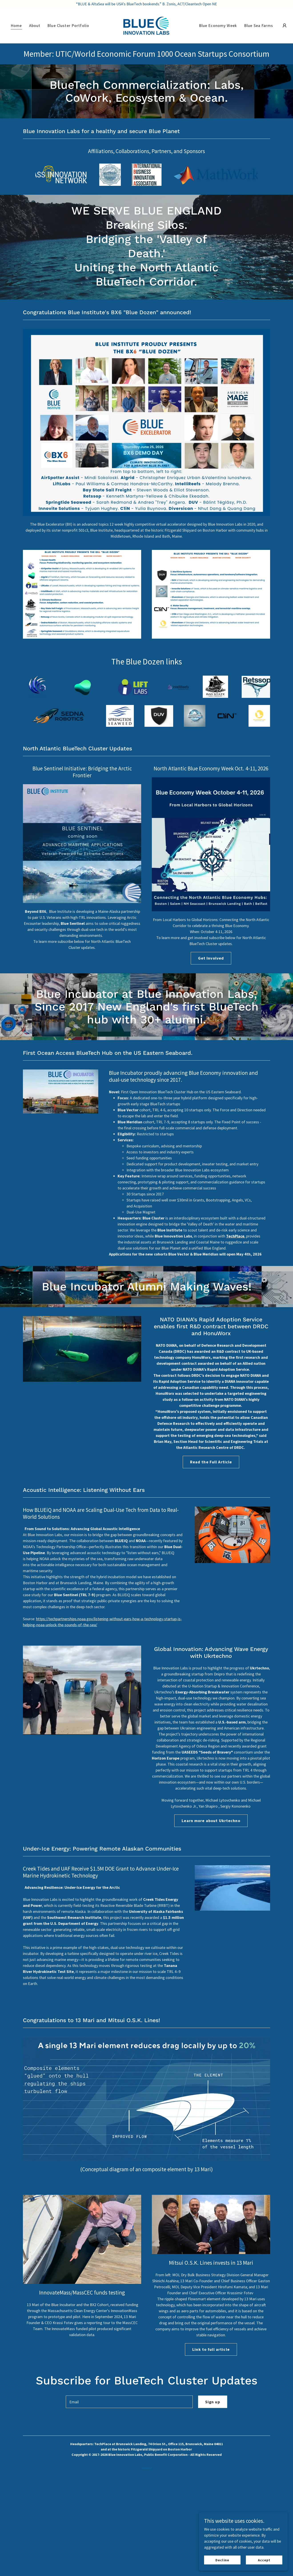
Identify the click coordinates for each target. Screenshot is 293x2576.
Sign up (212, 2401)
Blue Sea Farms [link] (258, 25)
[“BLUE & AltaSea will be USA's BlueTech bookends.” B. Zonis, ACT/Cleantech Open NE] (146, 4)
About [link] (34, 25)
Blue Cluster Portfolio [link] (68, 25)
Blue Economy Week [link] (218, 25)
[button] (284, 25)
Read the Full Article (211, 1461)
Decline (222, 2560)
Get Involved (211, 958)
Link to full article (211, 2349)
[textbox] (129, 2402)
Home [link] (16, 25)
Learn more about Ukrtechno (211, 1820)
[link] (146, 25)
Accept (264, 2560)
